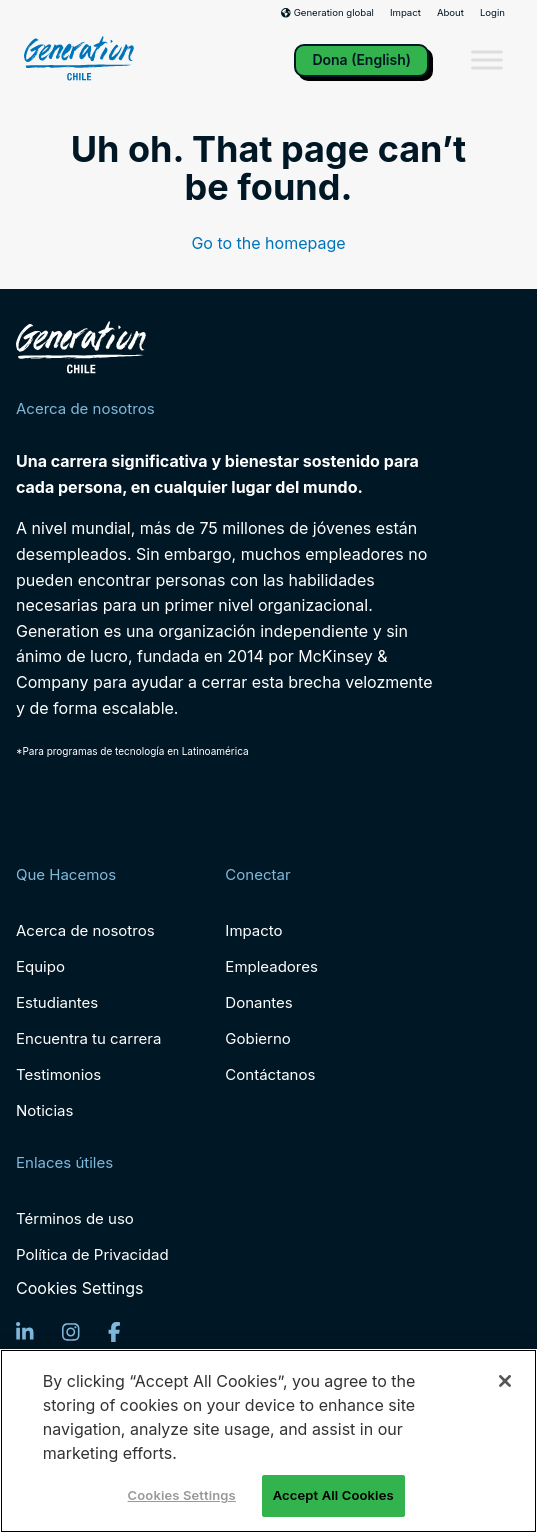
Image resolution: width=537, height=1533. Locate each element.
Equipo (40, 966)
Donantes (258, 1002)
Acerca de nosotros (85, 930)
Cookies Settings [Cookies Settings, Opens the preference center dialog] (182, 1495)
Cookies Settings (79, 1288)
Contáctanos (270, 1074)
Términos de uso (75, 1218)
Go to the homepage (268, 243)
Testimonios (58, 1074)
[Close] (505, 1381)
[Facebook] (114, 1332)
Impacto (253, 930)
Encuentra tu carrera (88, 1038)
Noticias (44, 1110)
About (450, 13)
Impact (405, 13)
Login (492, 13)
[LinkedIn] (25, 1332)
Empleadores (271, 966)
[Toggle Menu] (487, 60)
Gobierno (258, 1038)
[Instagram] (71, 1332)
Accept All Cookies (333, 1495)
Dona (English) (361, 59)
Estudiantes (57, 1002)
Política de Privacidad (92, 1254)
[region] (268, 1441)
